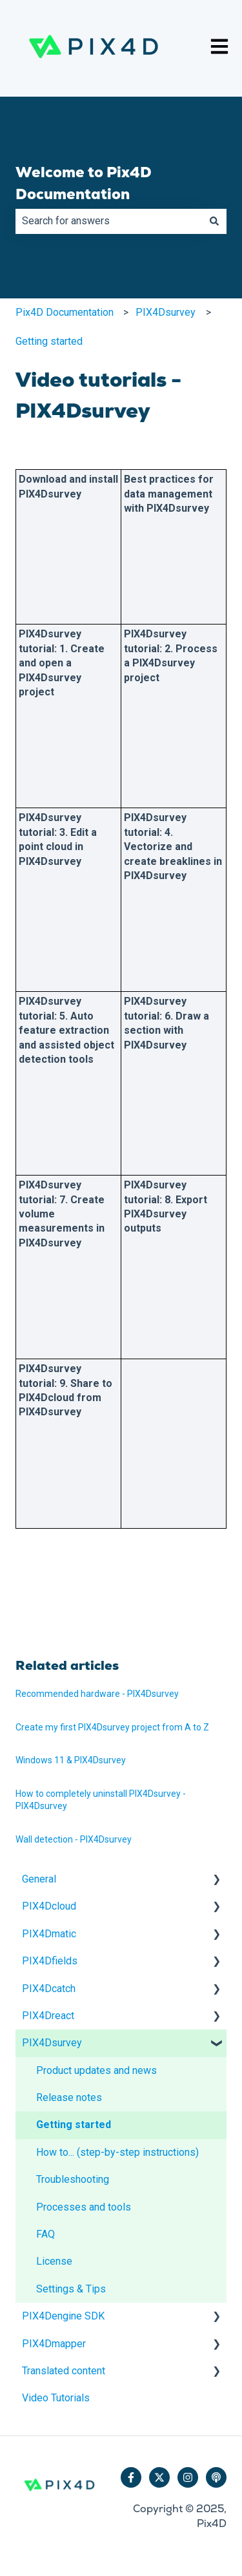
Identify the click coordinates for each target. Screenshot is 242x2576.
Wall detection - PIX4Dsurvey (73, 1839)
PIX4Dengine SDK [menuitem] (63, 2316)
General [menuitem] (39, 1879)
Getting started (49, 341)
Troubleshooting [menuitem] (72, 2179)
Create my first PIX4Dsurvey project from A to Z (112, 1727)
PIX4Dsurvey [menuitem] (52, 2043)
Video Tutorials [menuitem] (56, 2398)
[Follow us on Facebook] (131, 2477)
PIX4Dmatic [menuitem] (49, 1934)
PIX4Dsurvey (166, 312)
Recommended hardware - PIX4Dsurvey (97, 1694)
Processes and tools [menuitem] (83, 2207)
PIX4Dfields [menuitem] (49, 1961)
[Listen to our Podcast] (216, 2477)
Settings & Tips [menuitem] (71, 2289)
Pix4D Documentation (64, 312)
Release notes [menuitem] (69, 2097)
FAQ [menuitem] (45, 2234)
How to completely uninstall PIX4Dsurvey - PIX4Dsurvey (100, 1800)
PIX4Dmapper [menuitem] (54, 2344)
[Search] (214, 221)
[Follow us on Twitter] (159, 2477)
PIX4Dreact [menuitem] (48, 2015)
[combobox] (108, 221)
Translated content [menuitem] (63, 2371)
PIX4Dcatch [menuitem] (49, 1988)
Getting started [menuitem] (73, 2124)
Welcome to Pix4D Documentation (83, 183)
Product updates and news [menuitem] (96, 2070)
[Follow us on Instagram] (187, 2477)
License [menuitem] (54, 2261)
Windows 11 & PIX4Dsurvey (70, 1760)
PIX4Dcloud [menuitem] (49, 1906)
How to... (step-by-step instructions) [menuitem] (117, 2152)
